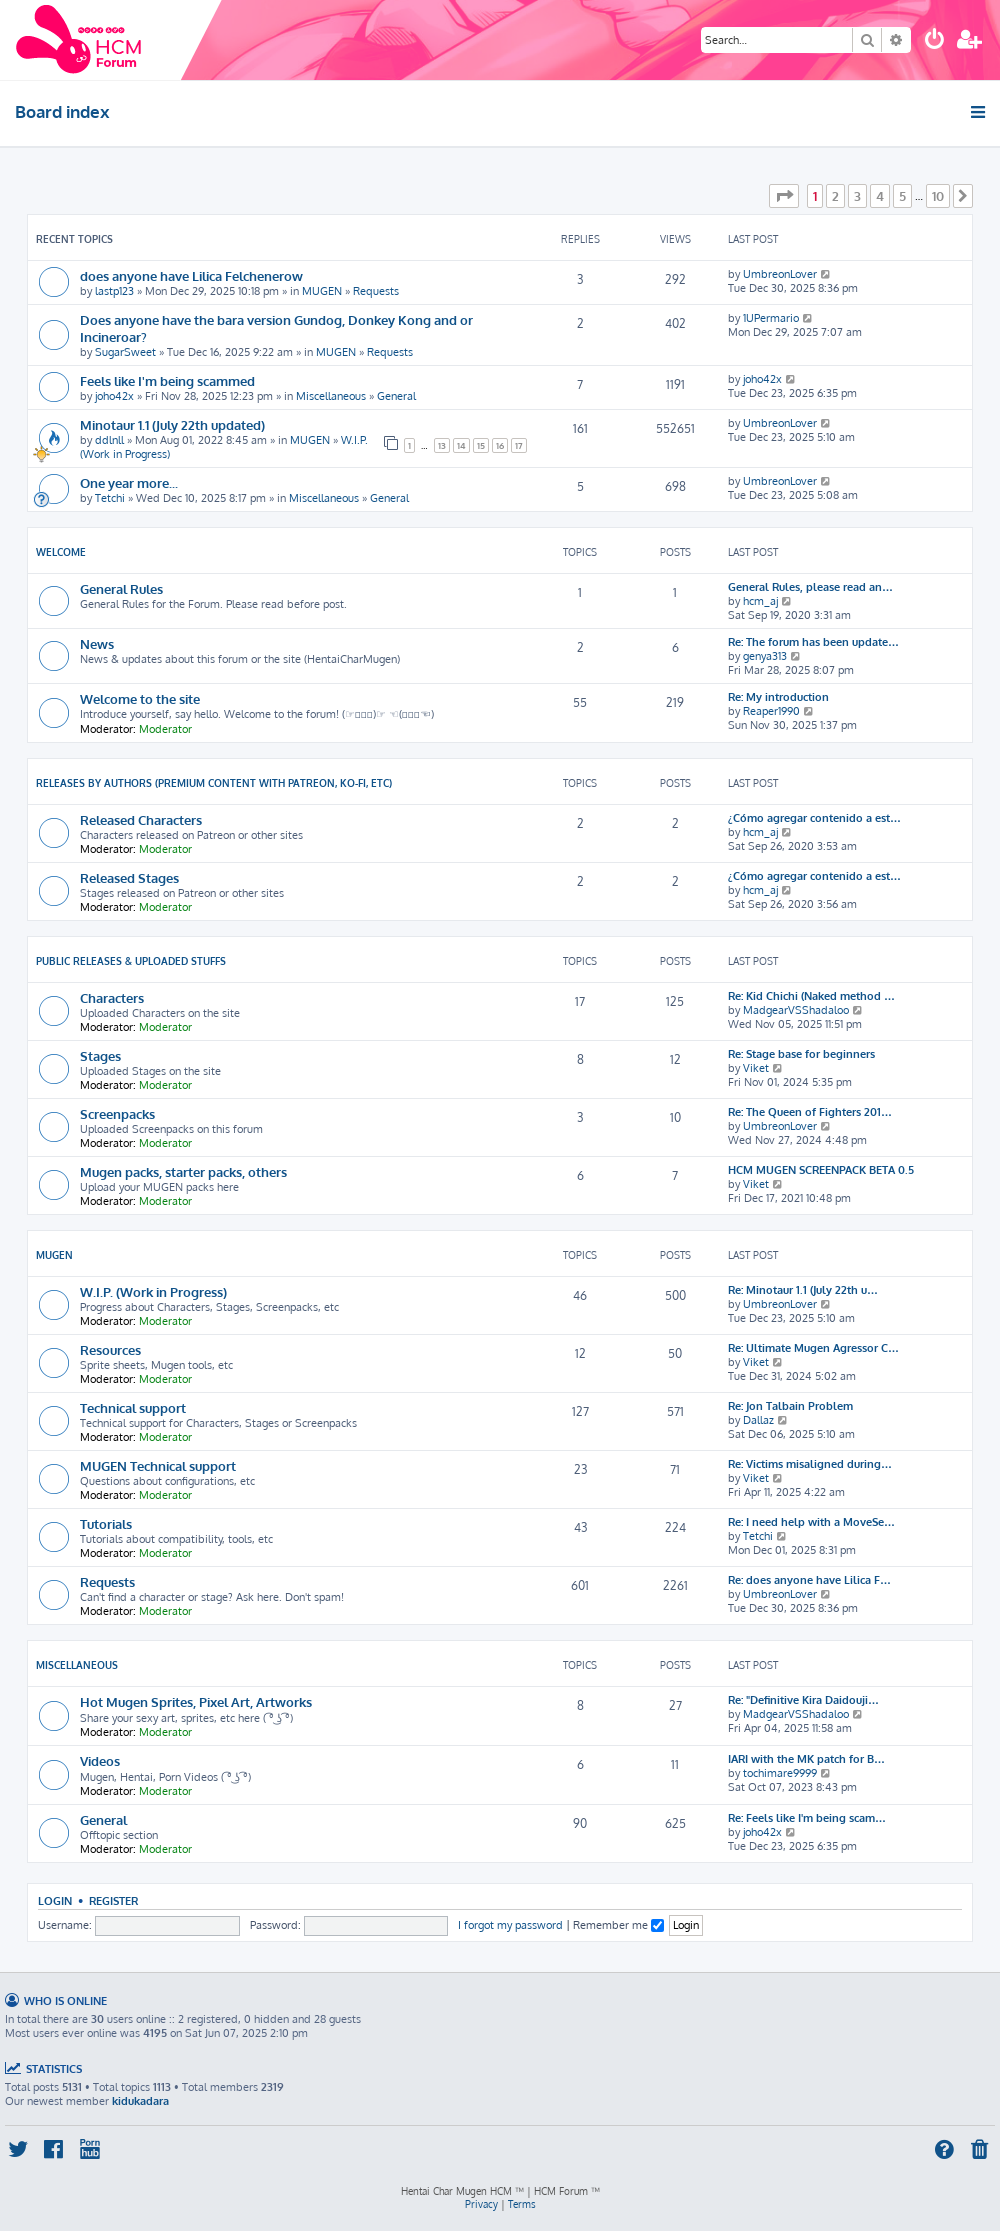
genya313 (765, 656)
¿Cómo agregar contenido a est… (814, 818)
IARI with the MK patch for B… (806, 1759)
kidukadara (140, 2101)
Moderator (165, 729)
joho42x (114, 396)
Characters (112, 997)
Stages (100, 1055)
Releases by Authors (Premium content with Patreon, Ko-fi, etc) (214, 783)
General (396, 396)
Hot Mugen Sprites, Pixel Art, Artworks (196, 1701)
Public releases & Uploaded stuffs (131, 961)
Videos (100, 1760)
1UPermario (771, 318)
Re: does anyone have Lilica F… (809, 1580)
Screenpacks (117, 1113)
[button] (784, 196)
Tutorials (106, 1523)
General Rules (121, 588)
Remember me (618, 1925)
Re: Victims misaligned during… (810, 1464)
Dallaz (758, 1420)
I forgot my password (510, 1925)
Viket (756, 1068)
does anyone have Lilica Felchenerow (191, 275)
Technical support (133, 1407)
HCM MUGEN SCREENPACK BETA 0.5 (821, 1170)
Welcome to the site (140, 698)
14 (461, 445)
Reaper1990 (771, 711)
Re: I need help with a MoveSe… (811, 1522)
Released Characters (141, 819)
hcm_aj (760, 601)
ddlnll (109, 440)
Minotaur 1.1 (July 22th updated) (172, 424)
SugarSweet (125, 352)
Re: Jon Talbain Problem (790, 1406)
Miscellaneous (331, 396)
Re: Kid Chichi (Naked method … (811, 996)
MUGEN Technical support (158, 1465)
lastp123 (114, 291)
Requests (376, 291)
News (97, 643)
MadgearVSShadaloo (796, 1010)
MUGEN (322, 291)
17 (519, 445)
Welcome (61, 552)
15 (481, 445)
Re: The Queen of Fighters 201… (810, 1112)
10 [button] (938, 196)
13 (442, 445)
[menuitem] (935, 41)
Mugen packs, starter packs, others (183, 1171)
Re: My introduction (778, 697)
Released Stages (129, 877)
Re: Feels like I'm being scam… (807, 1818)
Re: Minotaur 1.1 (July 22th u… (803, 1290)
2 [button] (835, 196)
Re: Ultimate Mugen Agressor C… (813, 1348)
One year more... (129, 482)
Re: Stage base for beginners (801, 1054)
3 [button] (857, 196)
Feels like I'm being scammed (167, 380)
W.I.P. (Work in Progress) (153, 1291)
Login (55, 1900)
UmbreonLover (780, 274)
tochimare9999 (780, 1773)
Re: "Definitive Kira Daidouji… (803, 1700)
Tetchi (110, 498)
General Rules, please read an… (810, 587)
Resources (110, 1349)
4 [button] (880, 196)
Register (113, 1900)
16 (500, 445)
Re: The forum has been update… (813, 642)
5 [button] (902, 196)
